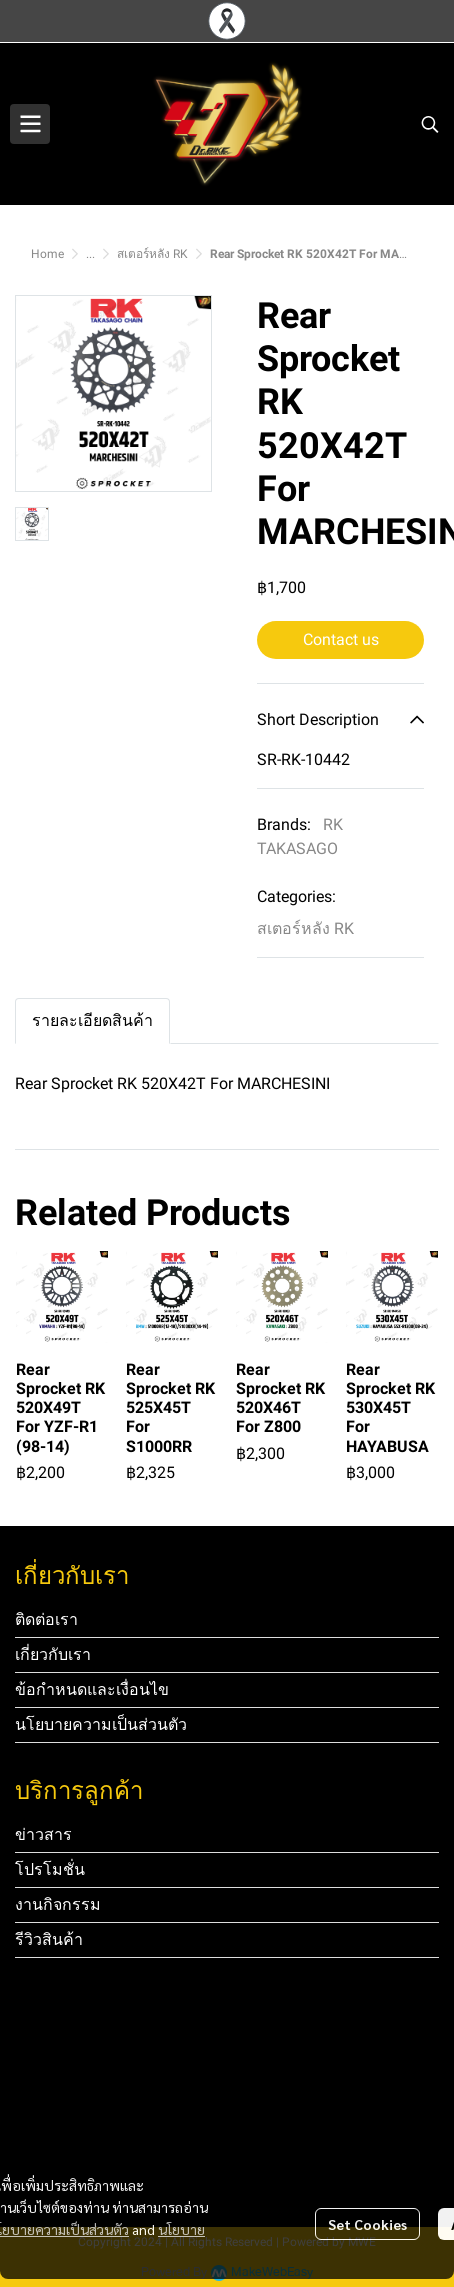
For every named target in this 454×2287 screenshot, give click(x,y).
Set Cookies (367, 2224)
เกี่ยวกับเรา (53, 1654)
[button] (430, 124)
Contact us (341, 639)
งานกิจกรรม (58, 1904)
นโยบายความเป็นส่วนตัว (101, 1724)
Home (47, 254)
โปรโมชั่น (50, 1869)
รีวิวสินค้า (49, 1939)
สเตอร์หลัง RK (152, 254)
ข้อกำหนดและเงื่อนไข (92, 1689)
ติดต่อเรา (46, 1619)
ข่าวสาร (43, 1834)
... (90, 254)
